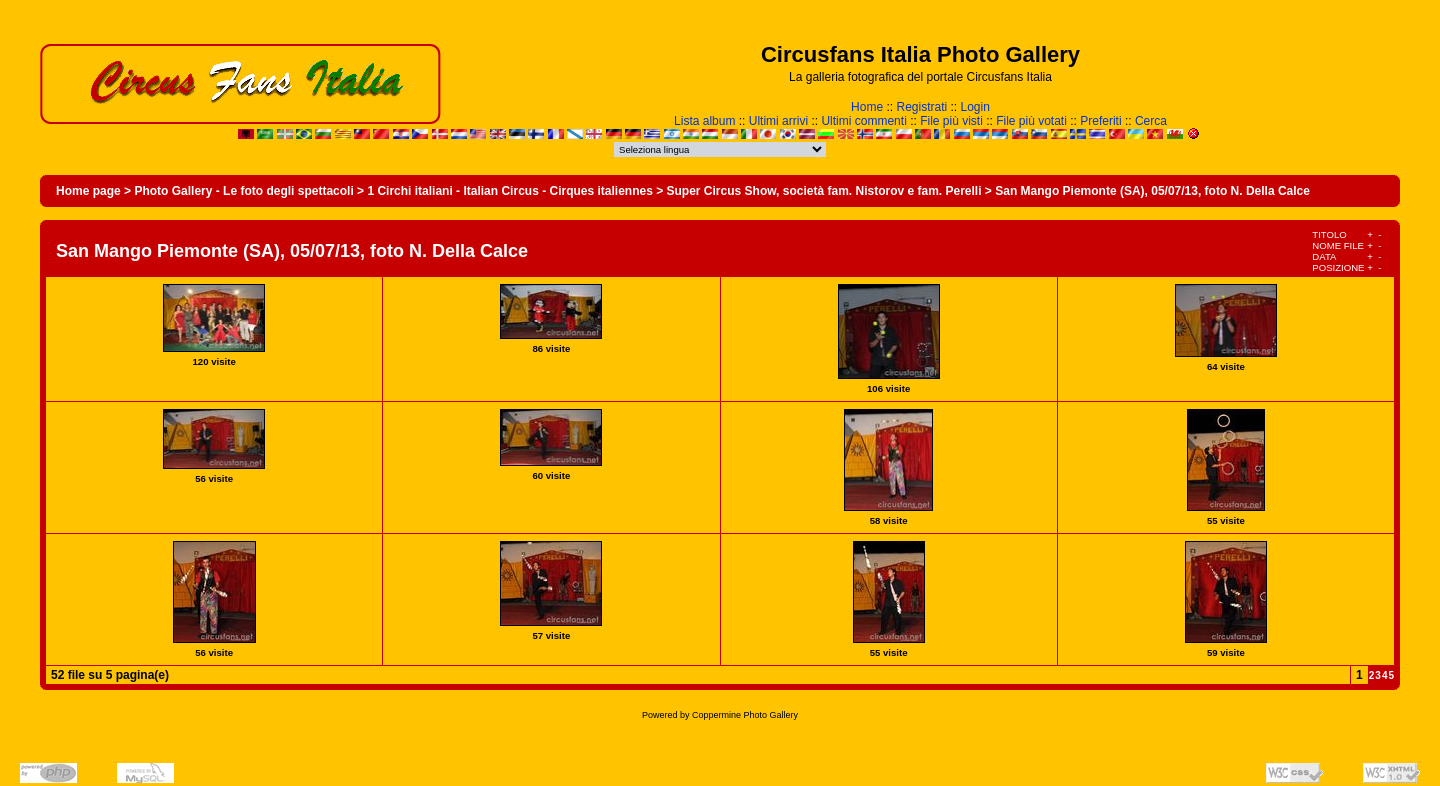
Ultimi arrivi (778, 121)
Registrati (921, 107)
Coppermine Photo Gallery (745, 715)
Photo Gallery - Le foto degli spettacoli (243, 191)
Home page (88, 191)
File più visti (951, 121)
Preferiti (1100, 121)
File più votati (1031, 121)
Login (975, 107)
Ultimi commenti (863, 121)
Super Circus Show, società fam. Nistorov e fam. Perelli (824, 191)
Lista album (704, 121)
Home (867, 107)
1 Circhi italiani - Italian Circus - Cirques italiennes (509, 191)
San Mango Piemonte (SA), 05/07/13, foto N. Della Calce (1152, 191)
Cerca (1151, 121)
